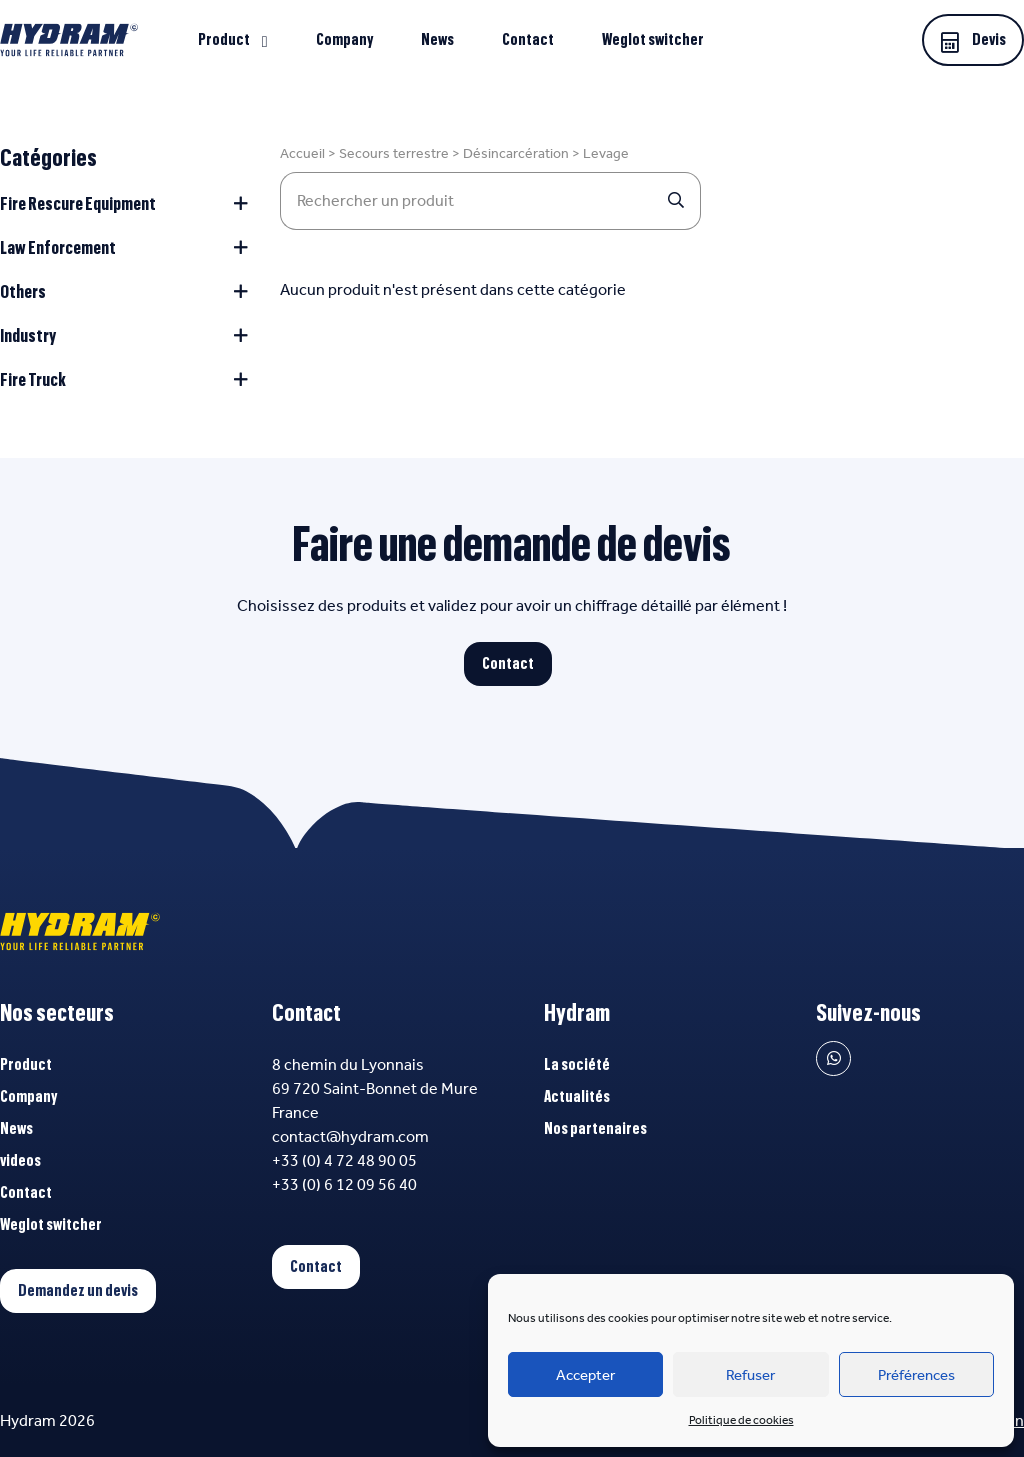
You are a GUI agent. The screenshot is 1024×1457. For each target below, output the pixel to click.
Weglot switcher (653, 40)
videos (20, 1161)
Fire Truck (124, 380)
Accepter (585, 1375)
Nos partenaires (595, 1129)
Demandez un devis (78, 1291)
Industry (124, 336)
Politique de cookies (741, 1420)
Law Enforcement (124, 248)
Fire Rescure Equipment (124, 204)
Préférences (916, 1375)
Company (344, 40)
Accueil (302, 153)
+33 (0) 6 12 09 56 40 (344, 1184)
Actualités (577, 1097)
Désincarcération (516, 153)
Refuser (750, 1375)
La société (577, 1065)
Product (224, 40)
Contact (528, 40)
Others (124, 292)
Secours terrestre (394, 153)
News (437, 40)
